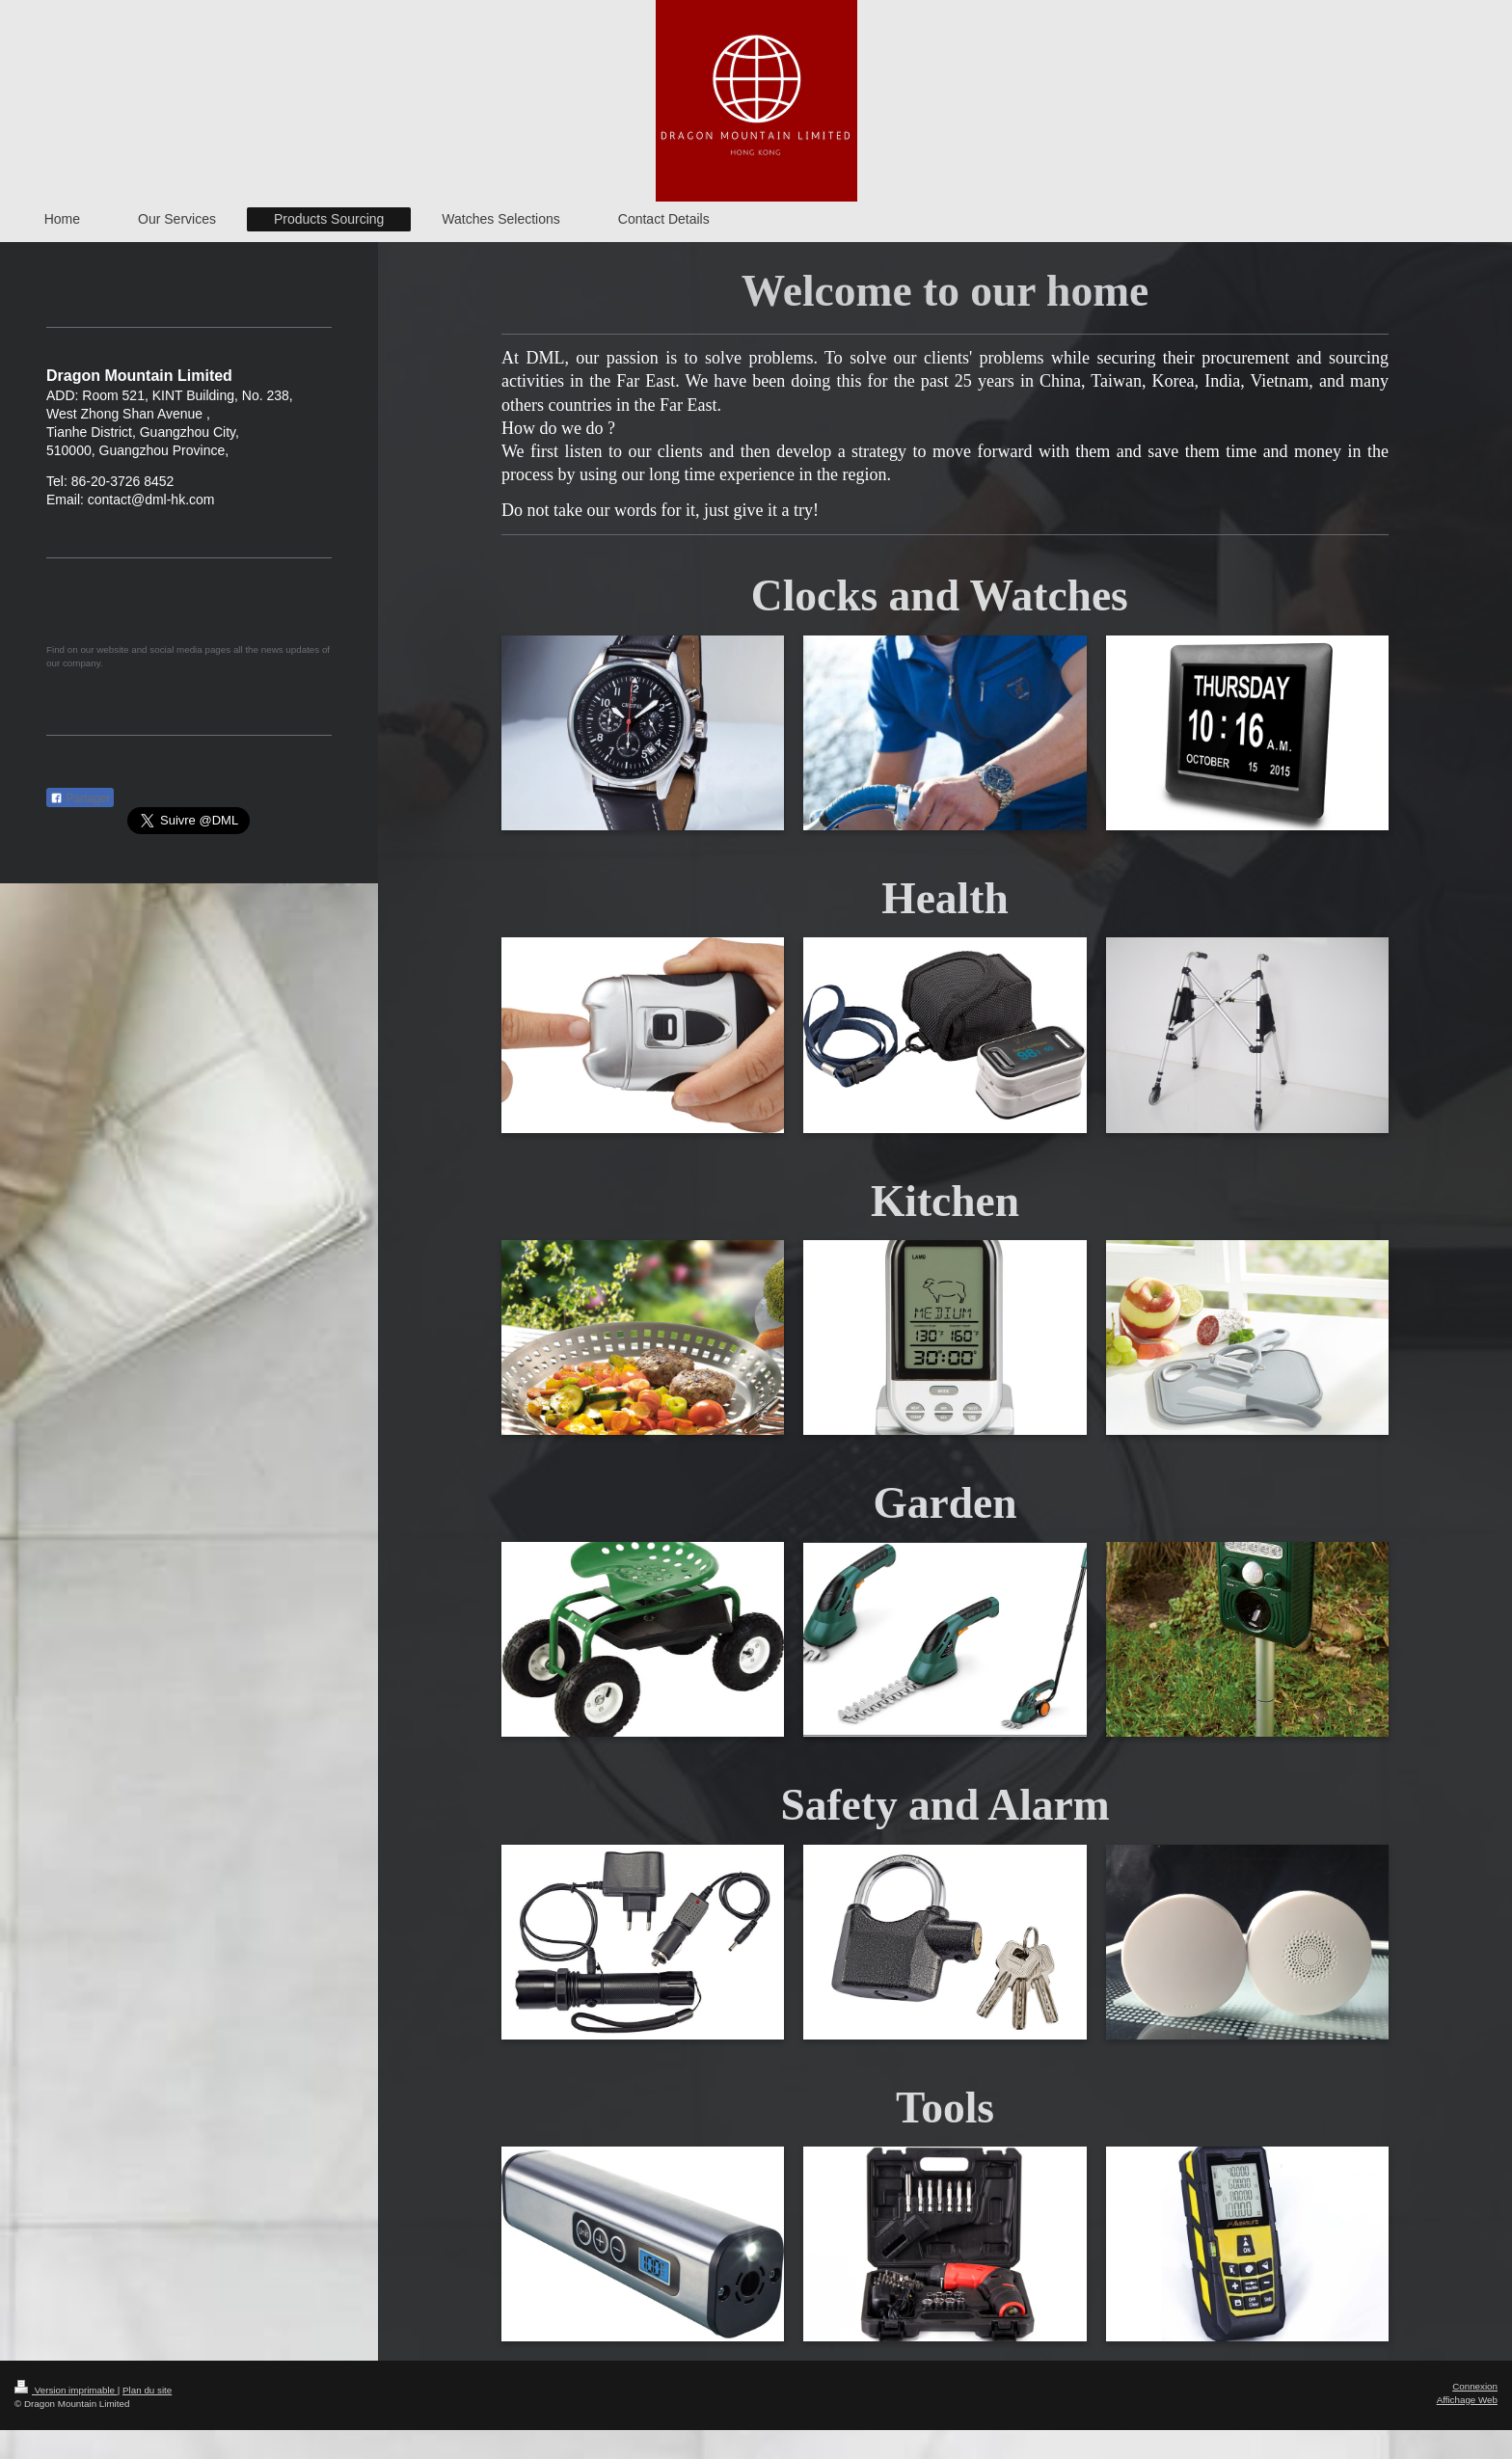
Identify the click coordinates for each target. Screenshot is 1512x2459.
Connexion (1475, 2386)
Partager (80, 798)
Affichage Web (1467, 2399)
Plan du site (147, 2390)
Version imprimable (66, 2390)
